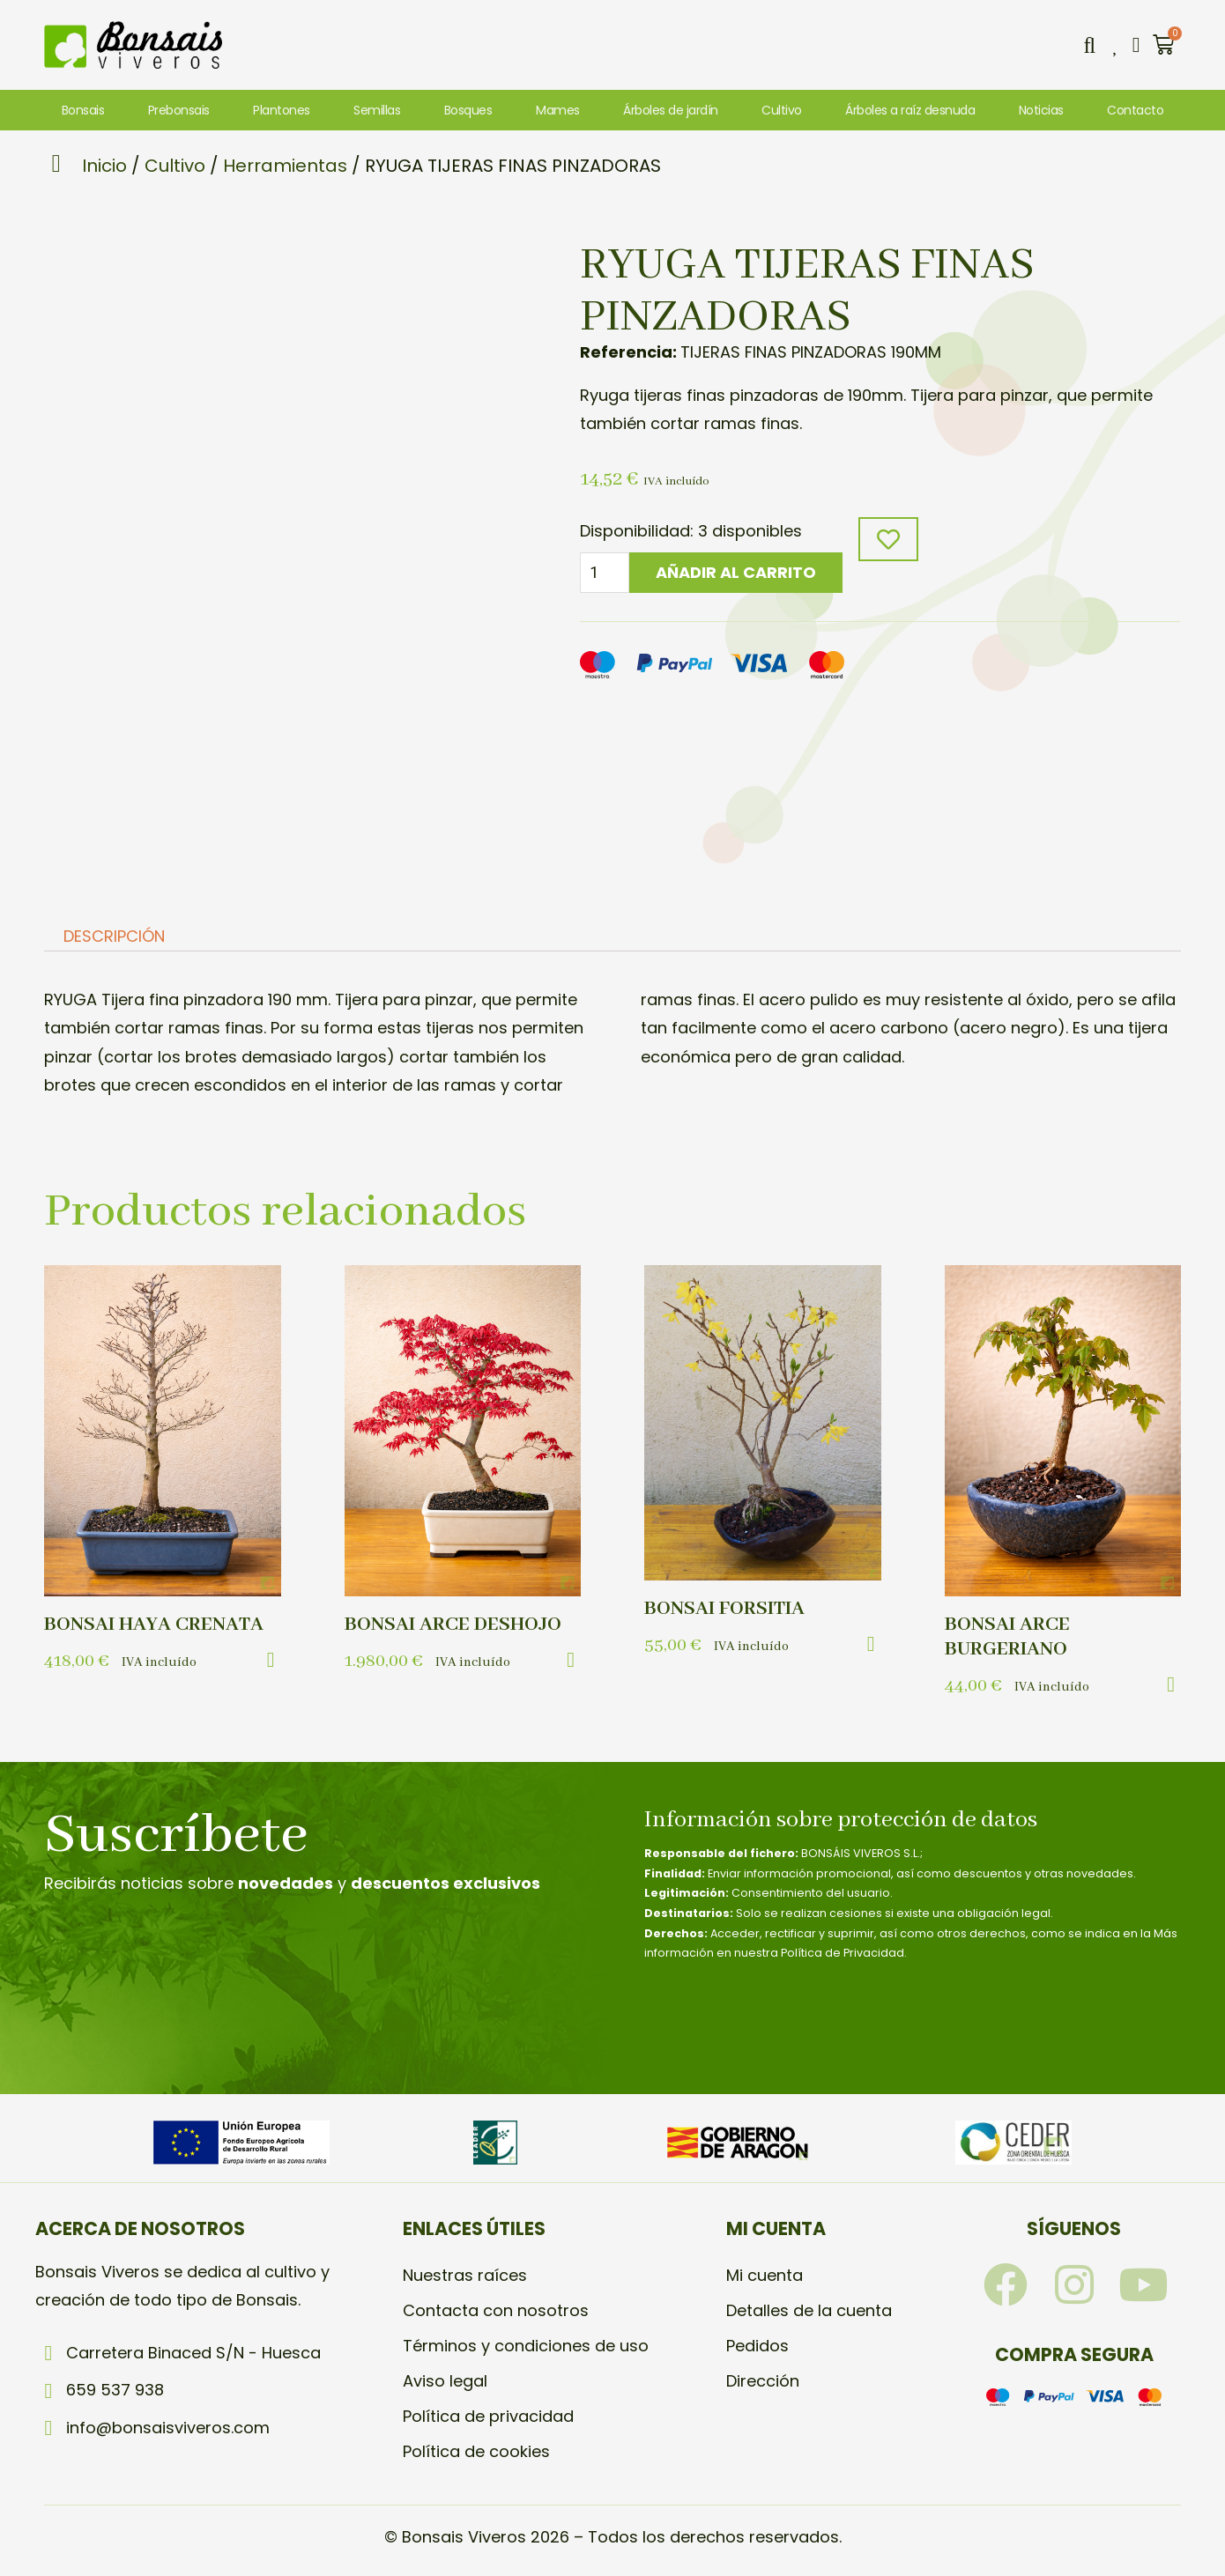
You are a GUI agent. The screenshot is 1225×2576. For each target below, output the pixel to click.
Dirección (762, 2381)
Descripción (114, 937)
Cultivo (781, 110)
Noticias (1041, 110)
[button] (1089, 45)
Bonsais (83, 110)
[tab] (113, 937)
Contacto (1135, 110)
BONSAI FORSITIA (724, 1608)
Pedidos (757, 2346)
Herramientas (285, 165)
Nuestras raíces (465, 2275)
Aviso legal (445, 2381)
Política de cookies (476, 2451)
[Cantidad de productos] (604, 572)
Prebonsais (179, 110)
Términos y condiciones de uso (526, 2346)
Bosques (468, 110)
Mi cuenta (764, 2275)
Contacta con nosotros (496, 2310)
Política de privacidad (488, 2416)
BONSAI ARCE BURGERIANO (1007, 1637)
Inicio (104, 165)
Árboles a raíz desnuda (910, 110)
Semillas (376, 110)
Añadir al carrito (736, 572)
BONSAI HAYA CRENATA (154, 1624)
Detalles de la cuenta (809, 2310)
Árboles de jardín (670, 110)
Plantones (281, 110)
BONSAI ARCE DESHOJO (453, 1624)
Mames (558, 110)
